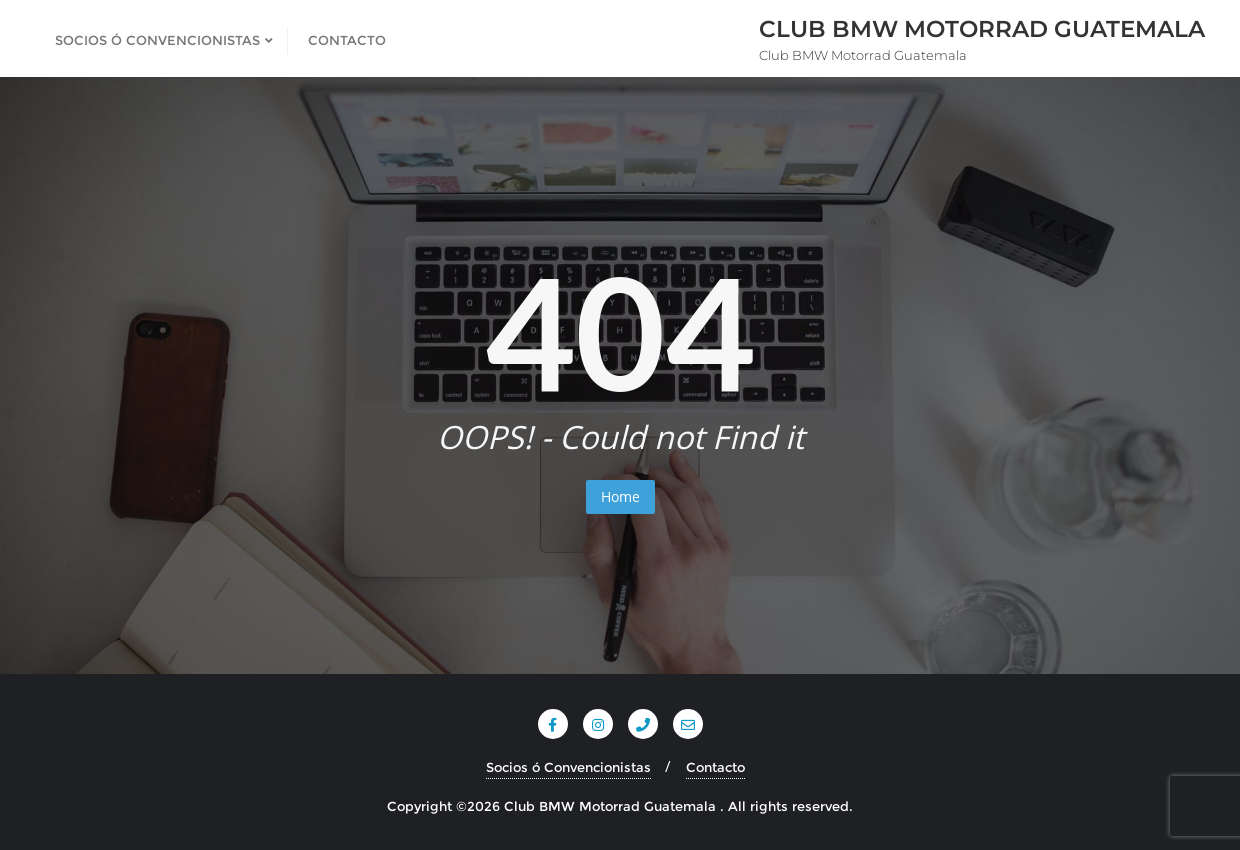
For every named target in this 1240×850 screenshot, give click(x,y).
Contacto (715, 767)
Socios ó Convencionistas (568, 767)
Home (620, 496)
